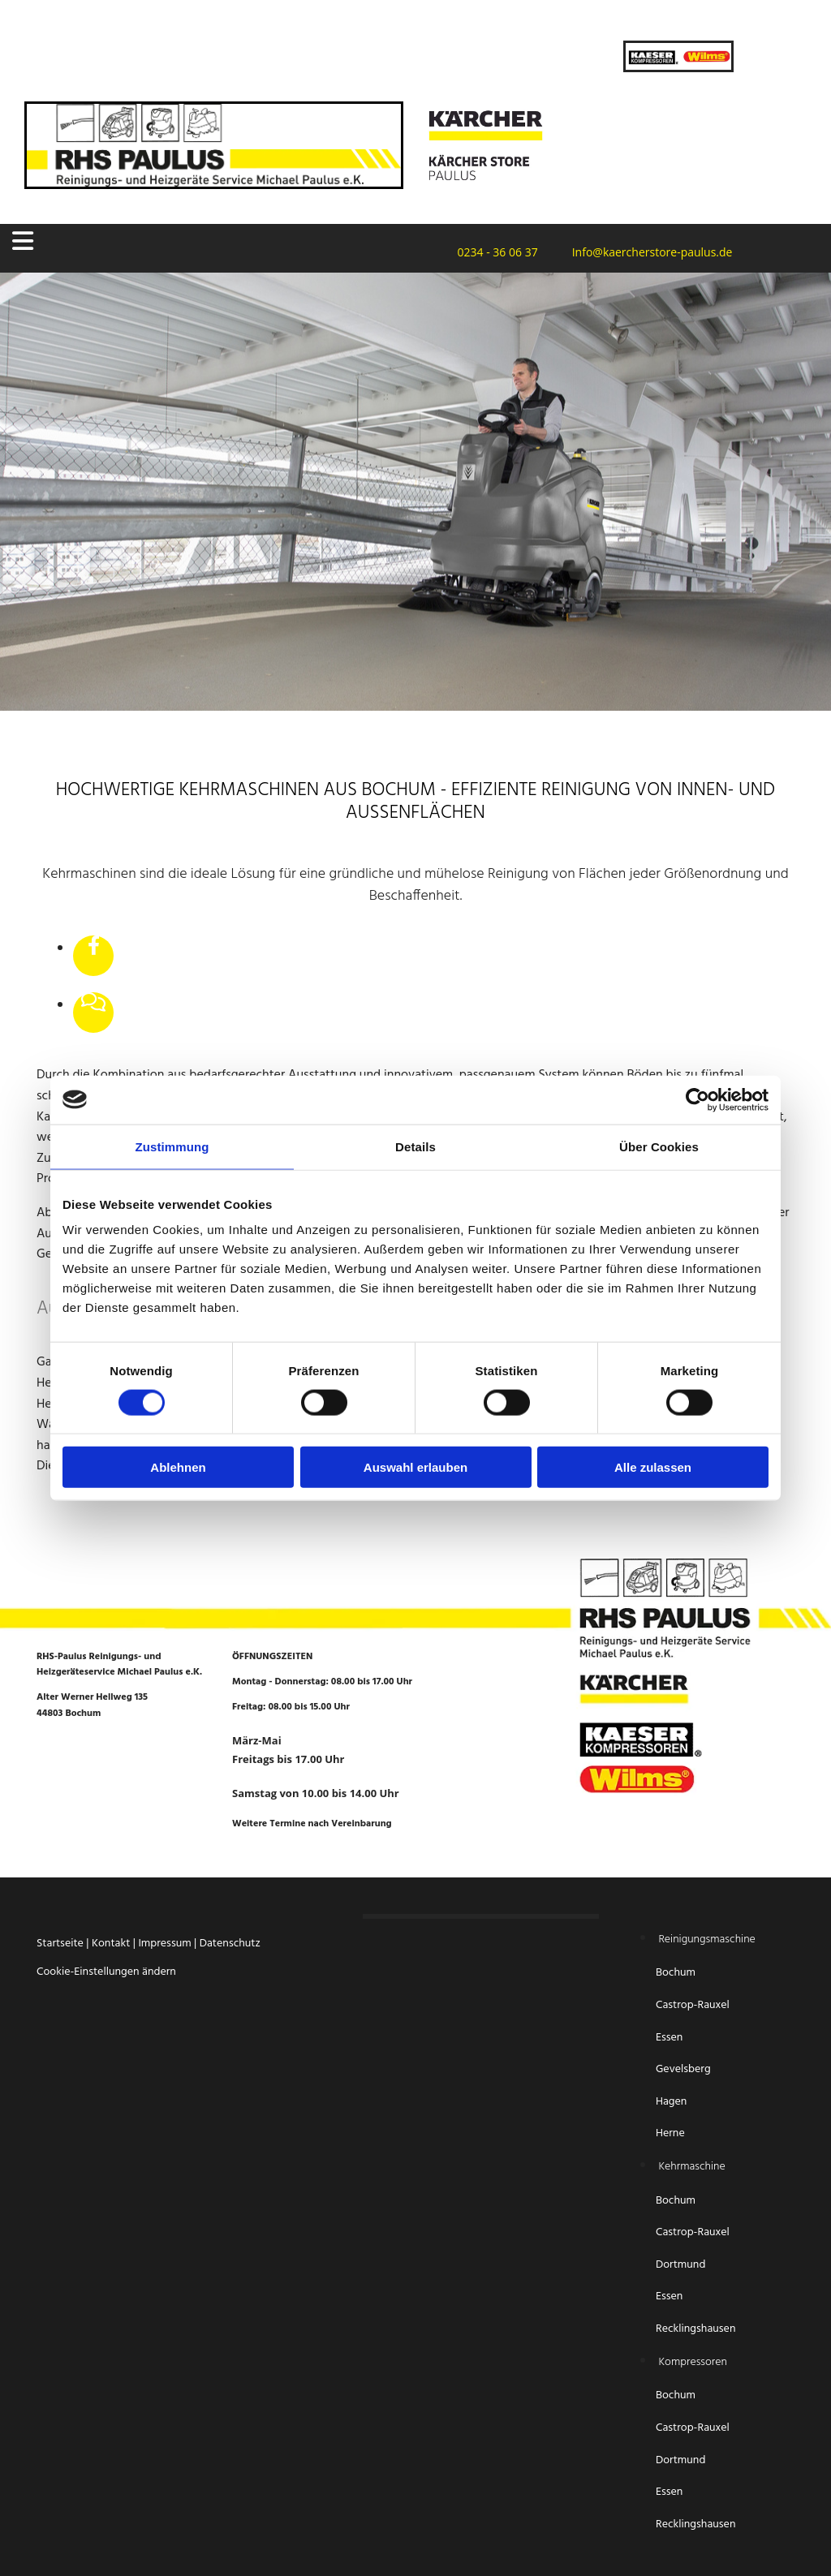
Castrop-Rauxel (693, 2005)
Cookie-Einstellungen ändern (106, 1972)
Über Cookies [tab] (659, 1146)
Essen (671, 2037)
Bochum (677, 1972)
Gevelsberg (683, 2069)
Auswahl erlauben (415, 1467)
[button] (140, 241)
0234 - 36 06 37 (493, 252)
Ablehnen (177, 1467)
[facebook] (94, 947)
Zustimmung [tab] (172, 1146)
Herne (670, 2133)
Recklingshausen (695, 2329)
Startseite (60, 1943)
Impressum (164, 1943)
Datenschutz (230, 1943)
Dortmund (680, 2265)
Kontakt (111, 1943)
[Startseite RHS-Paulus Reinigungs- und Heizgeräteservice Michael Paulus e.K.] (213, 183)
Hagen (673, 2101)
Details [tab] (415, 1146)
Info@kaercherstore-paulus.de (647, 252)
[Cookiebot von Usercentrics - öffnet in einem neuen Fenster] (697, 1099)
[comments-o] (93, 1003)
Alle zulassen (652, 1467)
